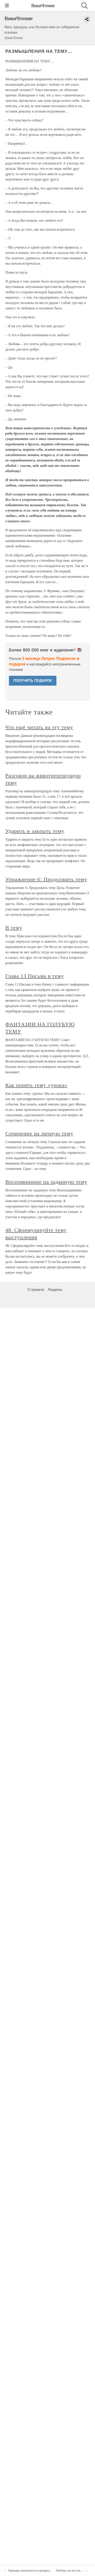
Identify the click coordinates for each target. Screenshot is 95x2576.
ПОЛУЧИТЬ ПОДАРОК (32, 680)
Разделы (55, 1290)
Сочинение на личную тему (39, 1133)
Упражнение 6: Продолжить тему (46, 879)
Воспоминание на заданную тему (46, 1182)
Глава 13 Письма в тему (34, 976)
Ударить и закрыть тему (34, 831)
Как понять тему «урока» (36, 1085)
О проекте (35, 1290)
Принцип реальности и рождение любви (35, 2570)
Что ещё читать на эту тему (39, 727)
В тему (13, 928)
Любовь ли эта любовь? (72, 2570)
